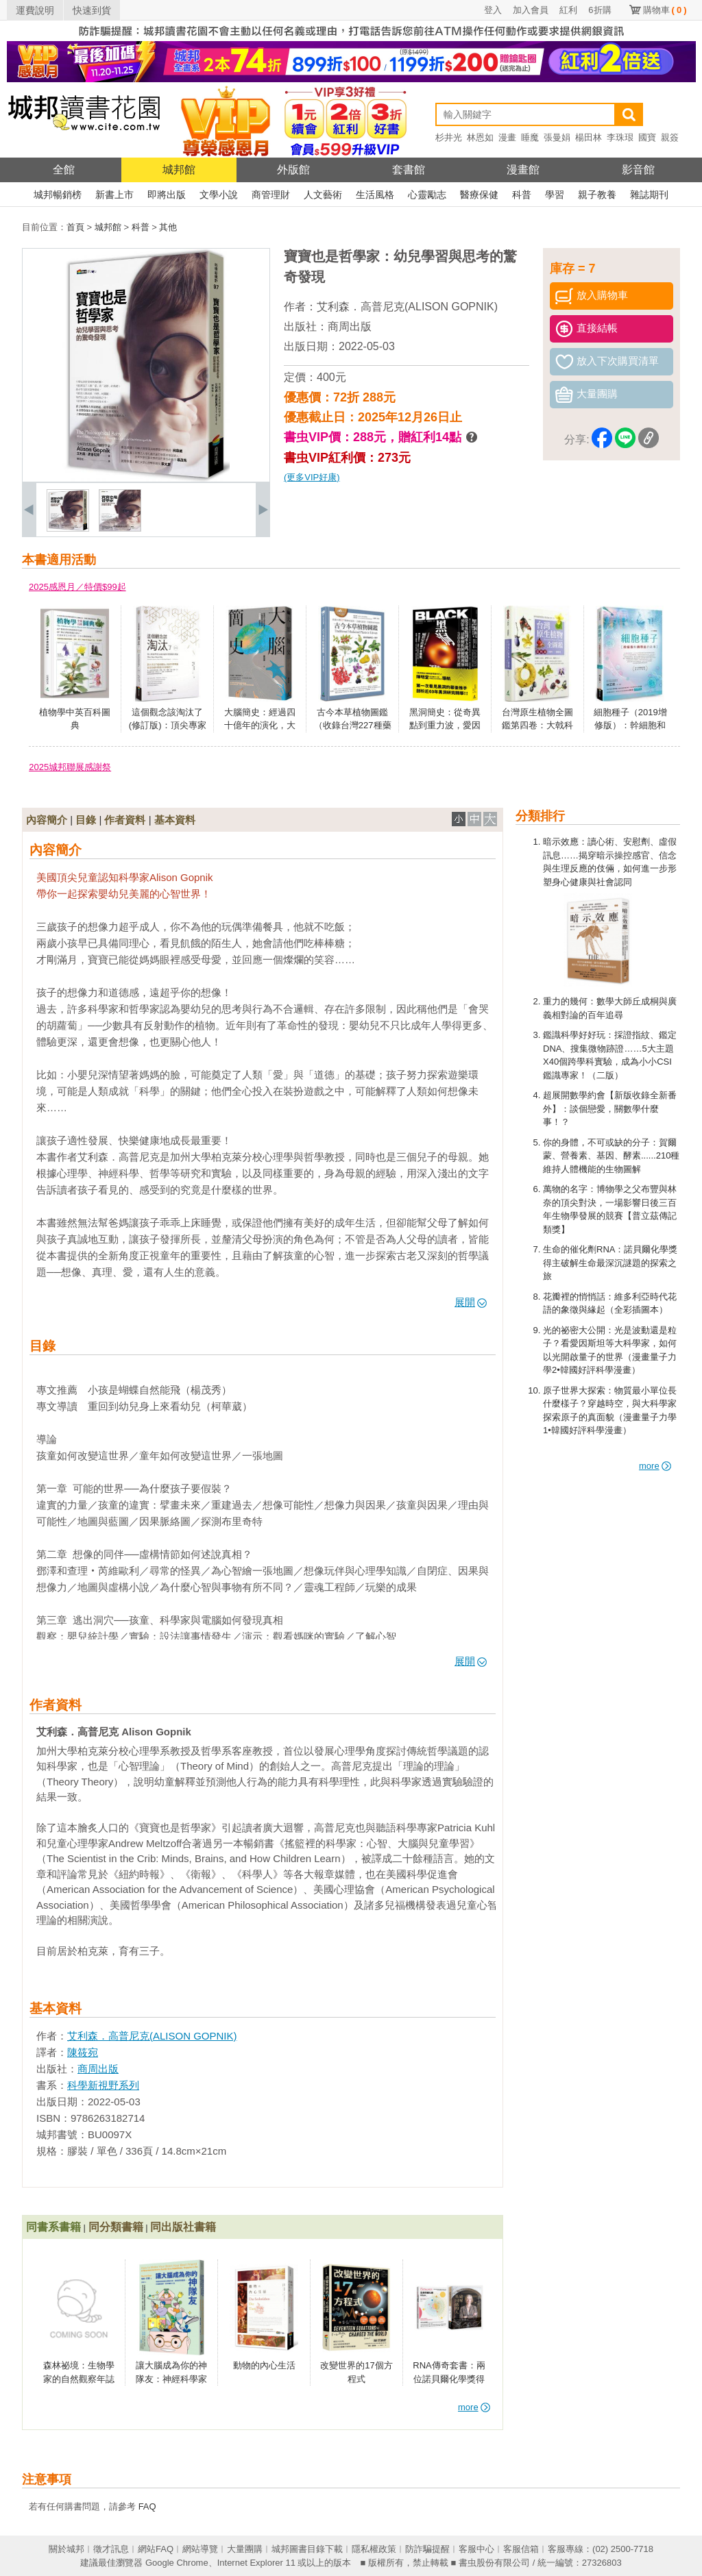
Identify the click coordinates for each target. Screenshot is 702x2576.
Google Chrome (176, 2563)
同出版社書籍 (183, 2227)
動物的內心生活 (264, 2365)
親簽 (670, 137)
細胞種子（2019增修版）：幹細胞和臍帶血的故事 (630, 725)
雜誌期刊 (649, 194)
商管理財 (271, 194)
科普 (521, 194)
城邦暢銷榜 (58, 194)
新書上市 (114, 194)
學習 (554, 194)
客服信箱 (521, 2549)
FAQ (147, 2506)
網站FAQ (155, 2549)
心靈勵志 (427, 194)
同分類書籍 (115, 2227)
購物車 (665, 10)
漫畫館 (523, 169)
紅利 (568, 10)
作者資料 (124, 820)
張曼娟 (557, 137)
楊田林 (588, 137)
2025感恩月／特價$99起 (77, 587)
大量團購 (245, 2549)
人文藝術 (323, 194)
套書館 (408, 169)
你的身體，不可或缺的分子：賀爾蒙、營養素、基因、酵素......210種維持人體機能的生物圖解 (611, 1155)
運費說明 (35, 10)
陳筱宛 (82, 2052)
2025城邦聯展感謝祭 (70, 767)
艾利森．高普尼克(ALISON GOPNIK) (407, 306)
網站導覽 (200, 2549)
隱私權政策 (374, 2549)
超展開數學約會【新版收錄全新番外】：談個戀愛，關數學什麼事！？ (610, 1108)
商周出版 (350, 326)
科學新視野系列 (103, 2085)
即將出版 (166, 194)
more (655, 1466)
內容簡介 (46, 820)
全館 (64, 169)
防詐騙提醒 (427, 2549)
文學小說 (218, 194)
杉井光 (448, 137)
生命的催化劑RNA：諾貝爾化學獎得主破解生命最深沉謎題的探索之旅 (610, 1262)
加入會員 (530, 10)
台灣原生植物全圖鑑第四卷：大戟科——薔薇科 (537, 725)
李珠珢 (620, 137)
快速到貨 (92, 10)
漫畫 (507, 137)
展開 (471, 1302)
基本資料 (174, 820)
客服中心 (476, 2549)
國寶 (647, 137)
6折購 (599, 10)
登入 (493, 10)
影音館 (638, 169)
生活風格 (375, 194)
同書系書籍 (53, 2227)
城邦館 (178, 169)
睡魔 (530, 137)
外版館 (293, 169)
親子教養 (597, 194)
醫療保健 (479, 194)
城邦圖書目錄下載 (307, 2549)
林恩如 (480, 137)
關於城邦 (66, 2549)
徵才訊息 (111, 2549)
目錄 (85, 820)
